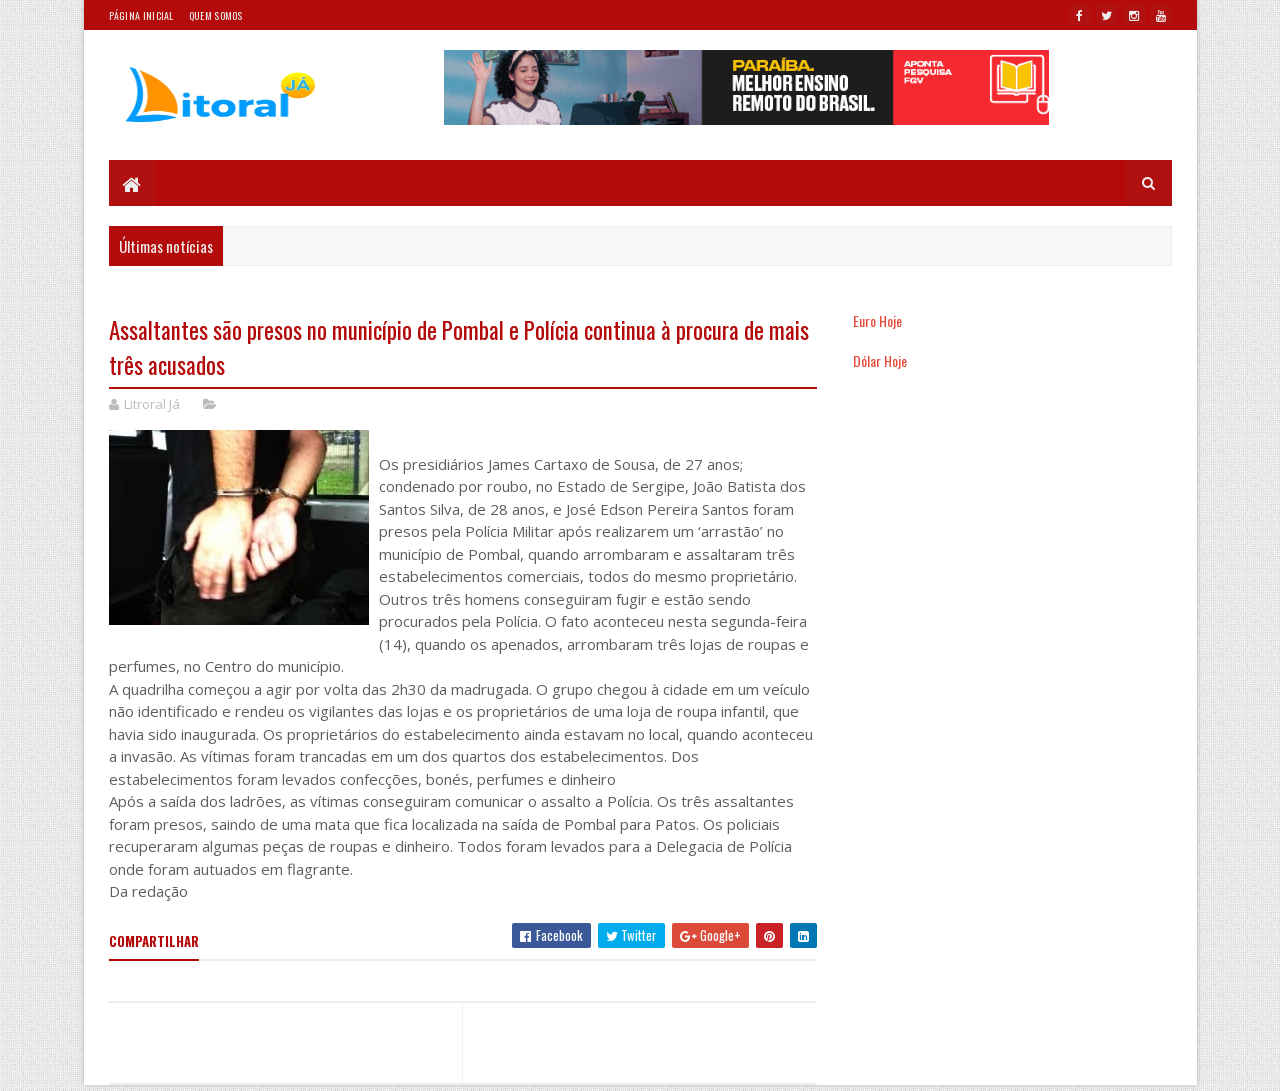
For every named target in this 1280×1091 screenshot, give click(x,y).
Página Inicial (141, 15)
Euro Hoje (877, 320)
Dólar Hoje (880, 360)
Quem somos (216, 15)
